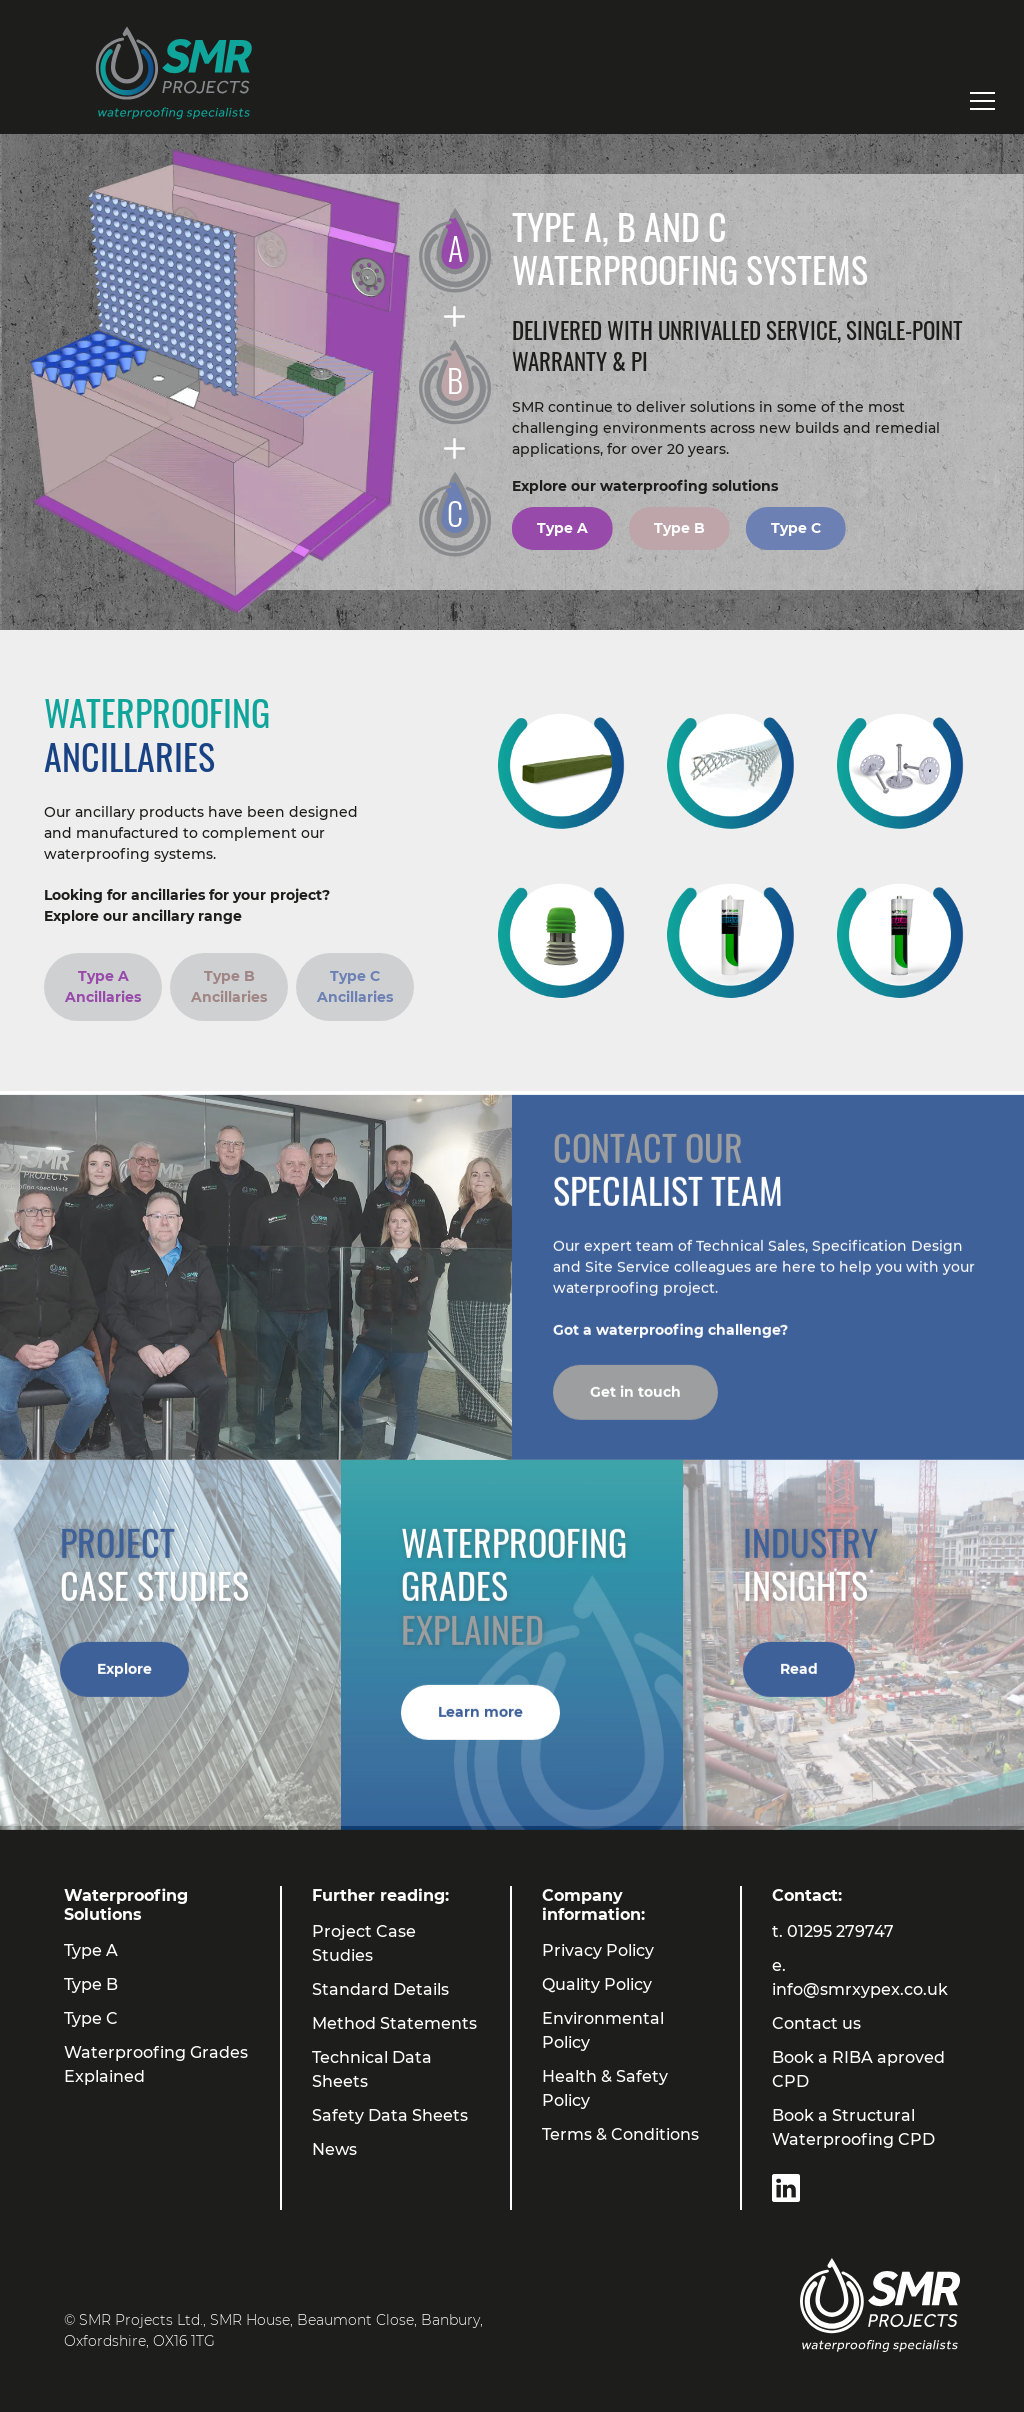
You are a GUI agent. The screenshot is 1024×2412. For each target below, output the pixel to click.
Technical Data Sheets (372, 2069)
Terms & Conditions (620, 2134)
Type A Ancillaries (103, 986)
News (334, 2149)
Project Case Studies (364, 1943)
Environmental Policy (603, 2030)
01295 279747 (840, 1931)
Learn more (480, 1723)
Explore (124, 1680)
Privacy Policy (598, 1950)
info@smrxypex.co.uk (860, 1989)
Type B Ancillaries (229, 986)
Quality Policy (597, 1984)
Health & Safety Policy (605, 2088)
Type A (562, 528)
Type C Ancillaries (355, 986)
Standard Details (380, 1989)
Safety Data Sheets (390, 2115)
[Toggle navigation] (982, 101)
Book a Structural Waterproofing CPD (853, 2127)
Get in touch (635, 1404)
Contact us (816, 2023)
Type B (679, 528)
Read (799, 1680)
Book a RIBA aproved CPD (858, 2069)
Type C (796, 528)
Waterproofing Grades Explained (156, 2064)
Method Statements (394, 2023)
